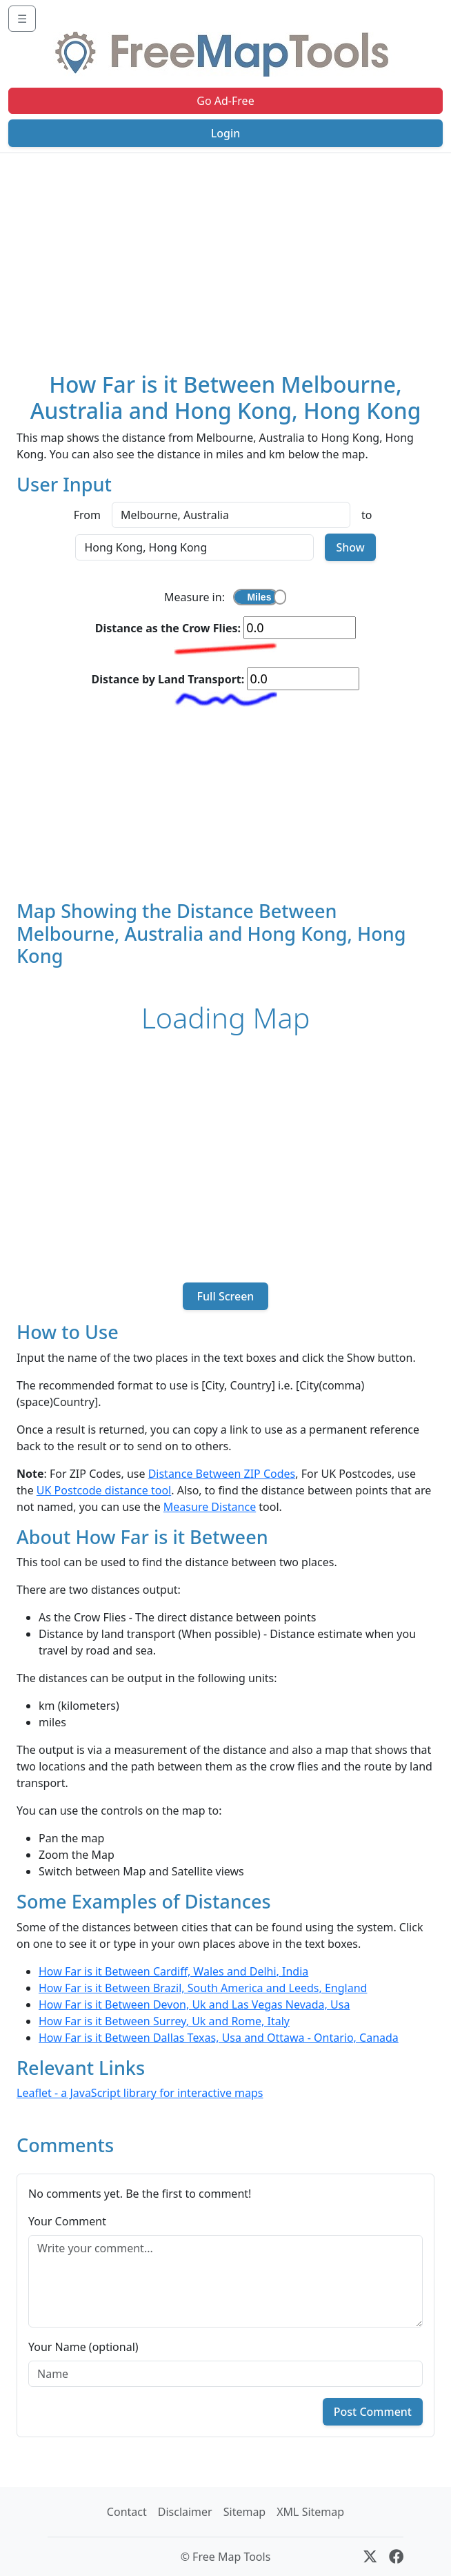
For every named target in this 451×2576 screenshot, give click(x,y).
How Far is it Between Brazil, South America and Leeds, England (203, 1988)
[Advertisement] (225, 256)
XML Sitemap (310, 2511)
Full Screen (225, 1296)
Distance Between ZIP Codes (222, 1473)
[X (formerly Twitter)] (370, 2556)
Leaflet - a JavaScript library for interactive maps (140, 2092)
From (87, 515)
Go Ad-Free (225, 100)
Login (226, 133)
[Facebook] (396, 2556)
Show (350, 547)
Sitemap (244, 2511)
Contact (127, 2511)
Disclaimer (185, 2511)
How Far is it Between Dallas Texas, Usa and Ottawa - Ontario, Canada (219, 2037)
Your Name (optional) (83, 2346)
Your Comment (67, 2221)
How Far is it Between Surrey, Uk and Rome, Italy (164, 2021)
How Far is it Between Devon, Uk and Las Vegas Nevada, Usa (194, 2004)
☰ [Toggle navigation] (22, 18)
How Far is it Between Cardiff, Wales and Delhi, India (173, 1971)
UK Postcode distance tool (104, 1490)
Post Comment (373, 2411)
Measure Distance (209, 1506)
